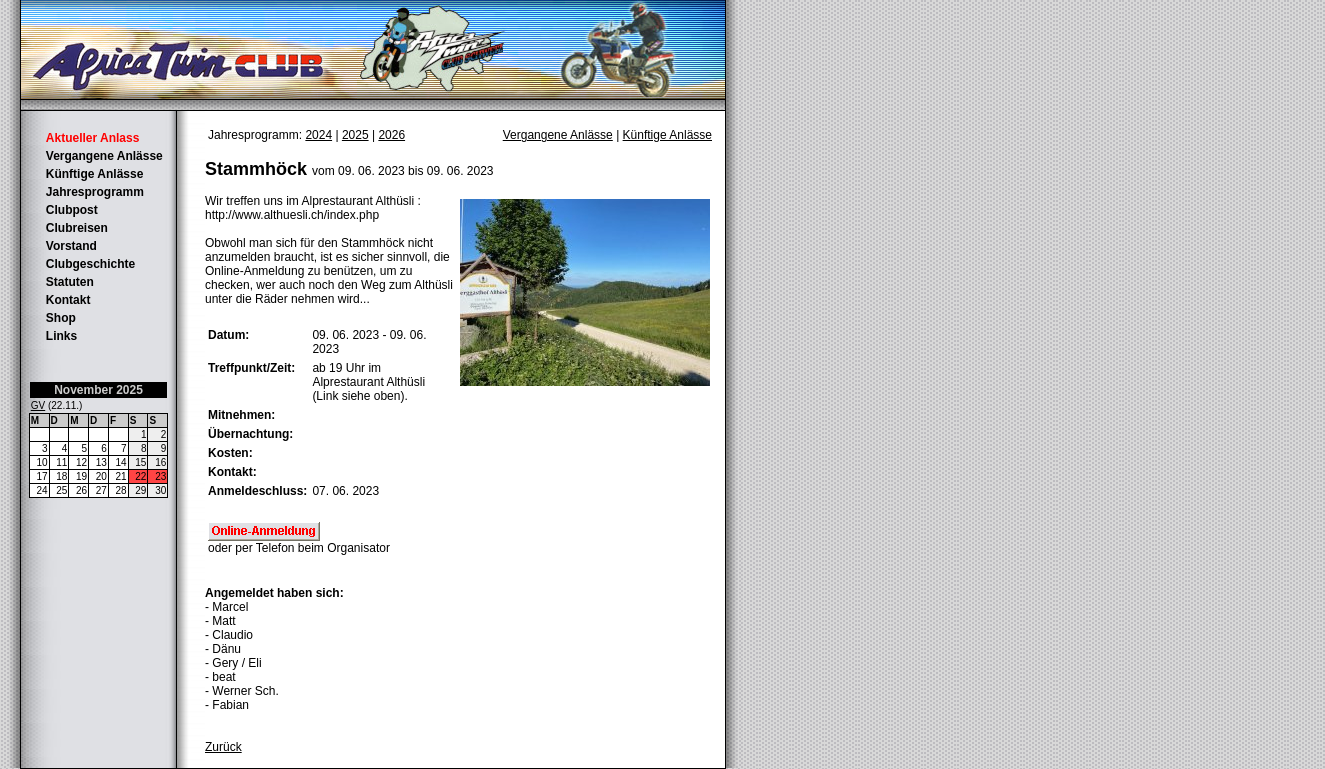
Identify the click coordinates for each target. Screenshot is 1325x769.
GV (38, 405)
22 (140, 476)
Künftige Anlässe (95, 174)
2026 (391, 135)
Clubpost (72, 210)
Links (61, 336)
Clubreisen (77, 228)
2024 (318, 135)
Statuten (70, 282)
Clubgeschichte (90, 264)
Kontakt (68, 300)
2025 (355, 135)
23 (160, 476)
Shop (61, 318)
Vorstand (71, 246)
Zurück (223, 747)
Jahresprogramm (95, 192)
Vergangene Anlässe (104, 156)
